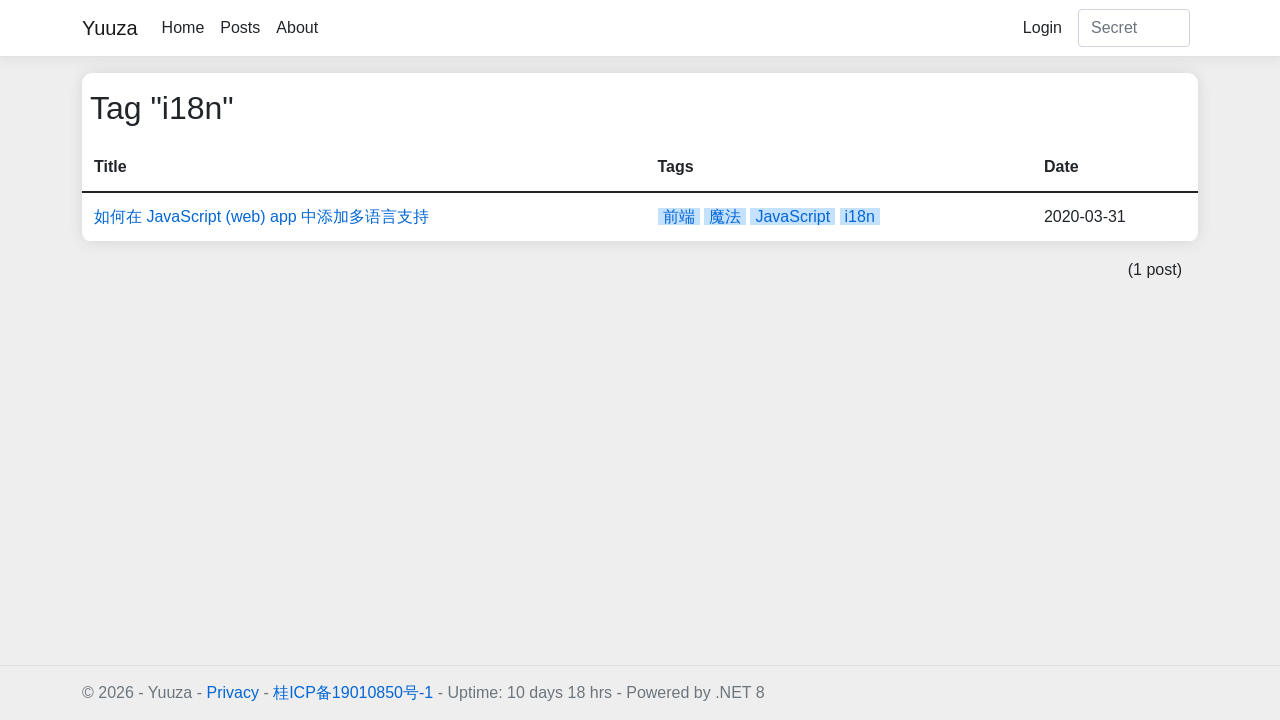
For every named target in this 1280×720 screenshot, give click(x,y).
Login (1042, 27)
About (297, 27)
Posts (240, 27)
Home (183, 27)
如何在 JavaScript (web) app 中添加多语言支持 (261, 216)
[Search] (1134, 28)
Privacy (232, 692)
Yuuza (110, 28)
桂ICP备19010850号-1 (353, 692)
